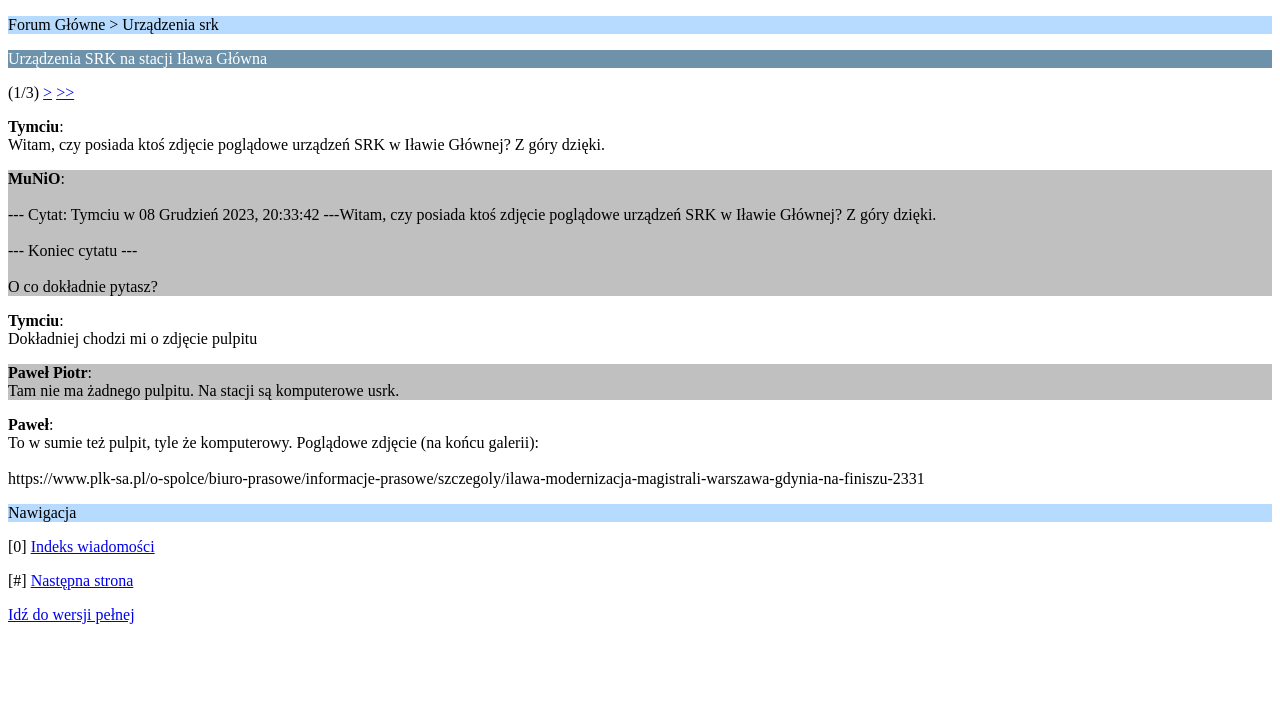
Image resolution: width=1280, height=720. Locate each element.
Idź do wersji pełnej (71, 614)
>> (65, 92)
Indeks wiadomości (93, 546)
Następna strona (82, 580)
